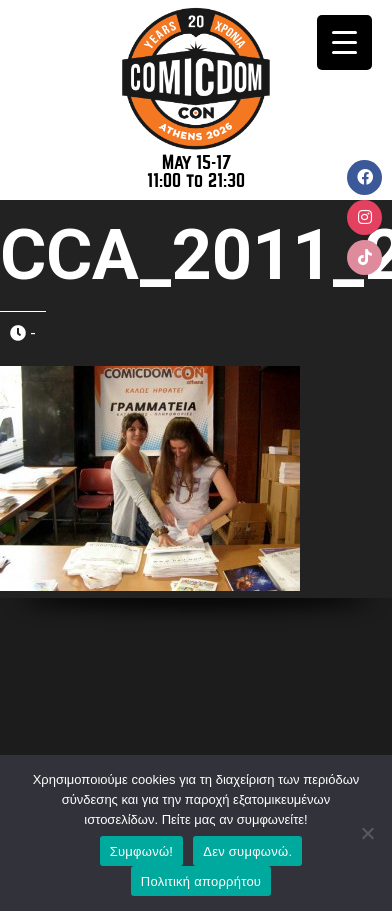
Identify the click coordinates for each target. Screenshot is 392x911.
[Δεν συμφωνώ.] (367, 833)
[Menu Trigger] (344, 42)
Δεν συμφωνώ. (247, 851)
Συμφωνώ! (141, 851)
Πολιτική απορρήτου (201, 881)
